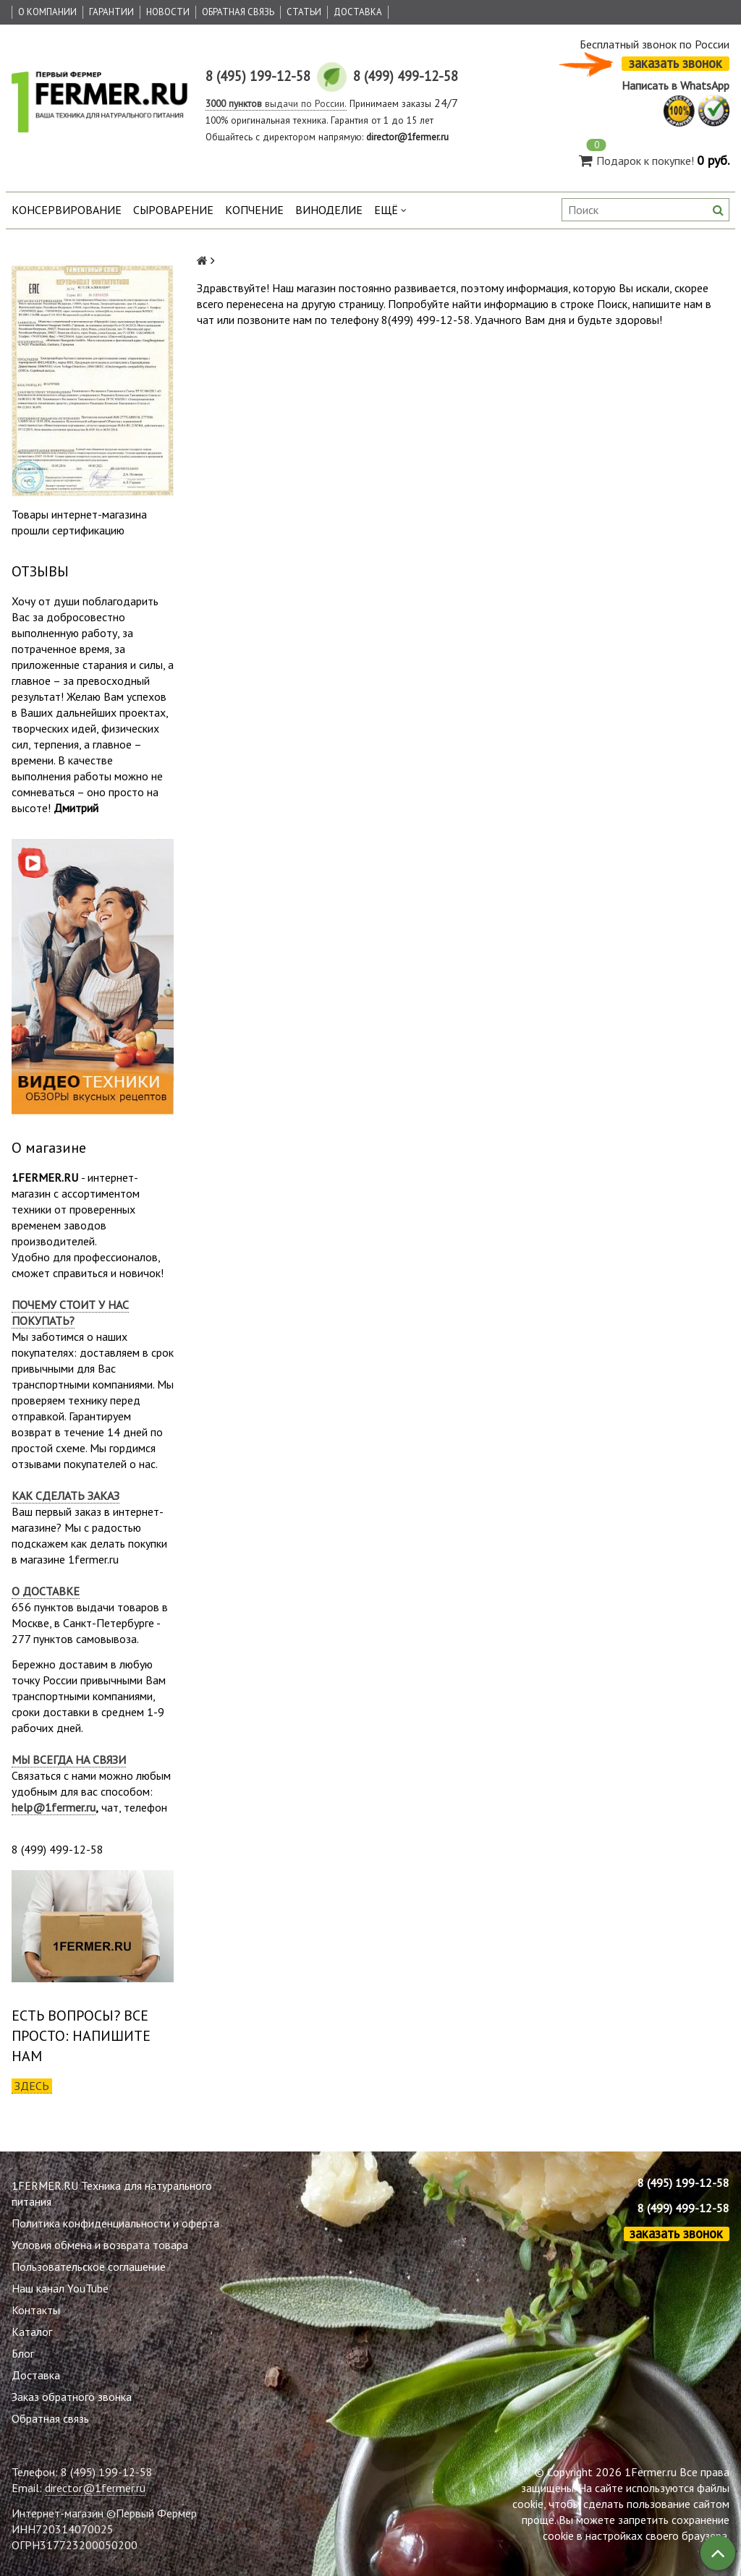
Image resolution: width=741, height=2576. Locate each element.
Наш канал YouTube (60, 2288)
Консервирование (67, 209)
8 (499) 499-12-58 (683, 2208)
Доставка (358, 12)
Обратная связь (238, 12)
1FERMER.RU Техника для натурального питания (112, 2193)
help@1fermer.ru (54, 1807)
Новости (168, 12)
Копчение (254, 209)
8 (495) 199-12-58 (683, 2182)
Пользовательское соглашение (89, 2266)
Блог (23, 2353)
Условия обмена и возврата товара (100, 2245)
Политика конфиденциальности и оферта (115, 2223)
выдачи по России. (276, 103)
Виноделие (329, 209)
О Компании (47, 12)
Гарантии (111, 12)
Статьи (304, 12)
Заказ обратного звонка (72, 2396)
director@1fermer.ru (95, 2488)
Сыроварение (173, 209)
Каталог (32, 2331)
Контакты (36, 2310)
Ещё (390, 209)
